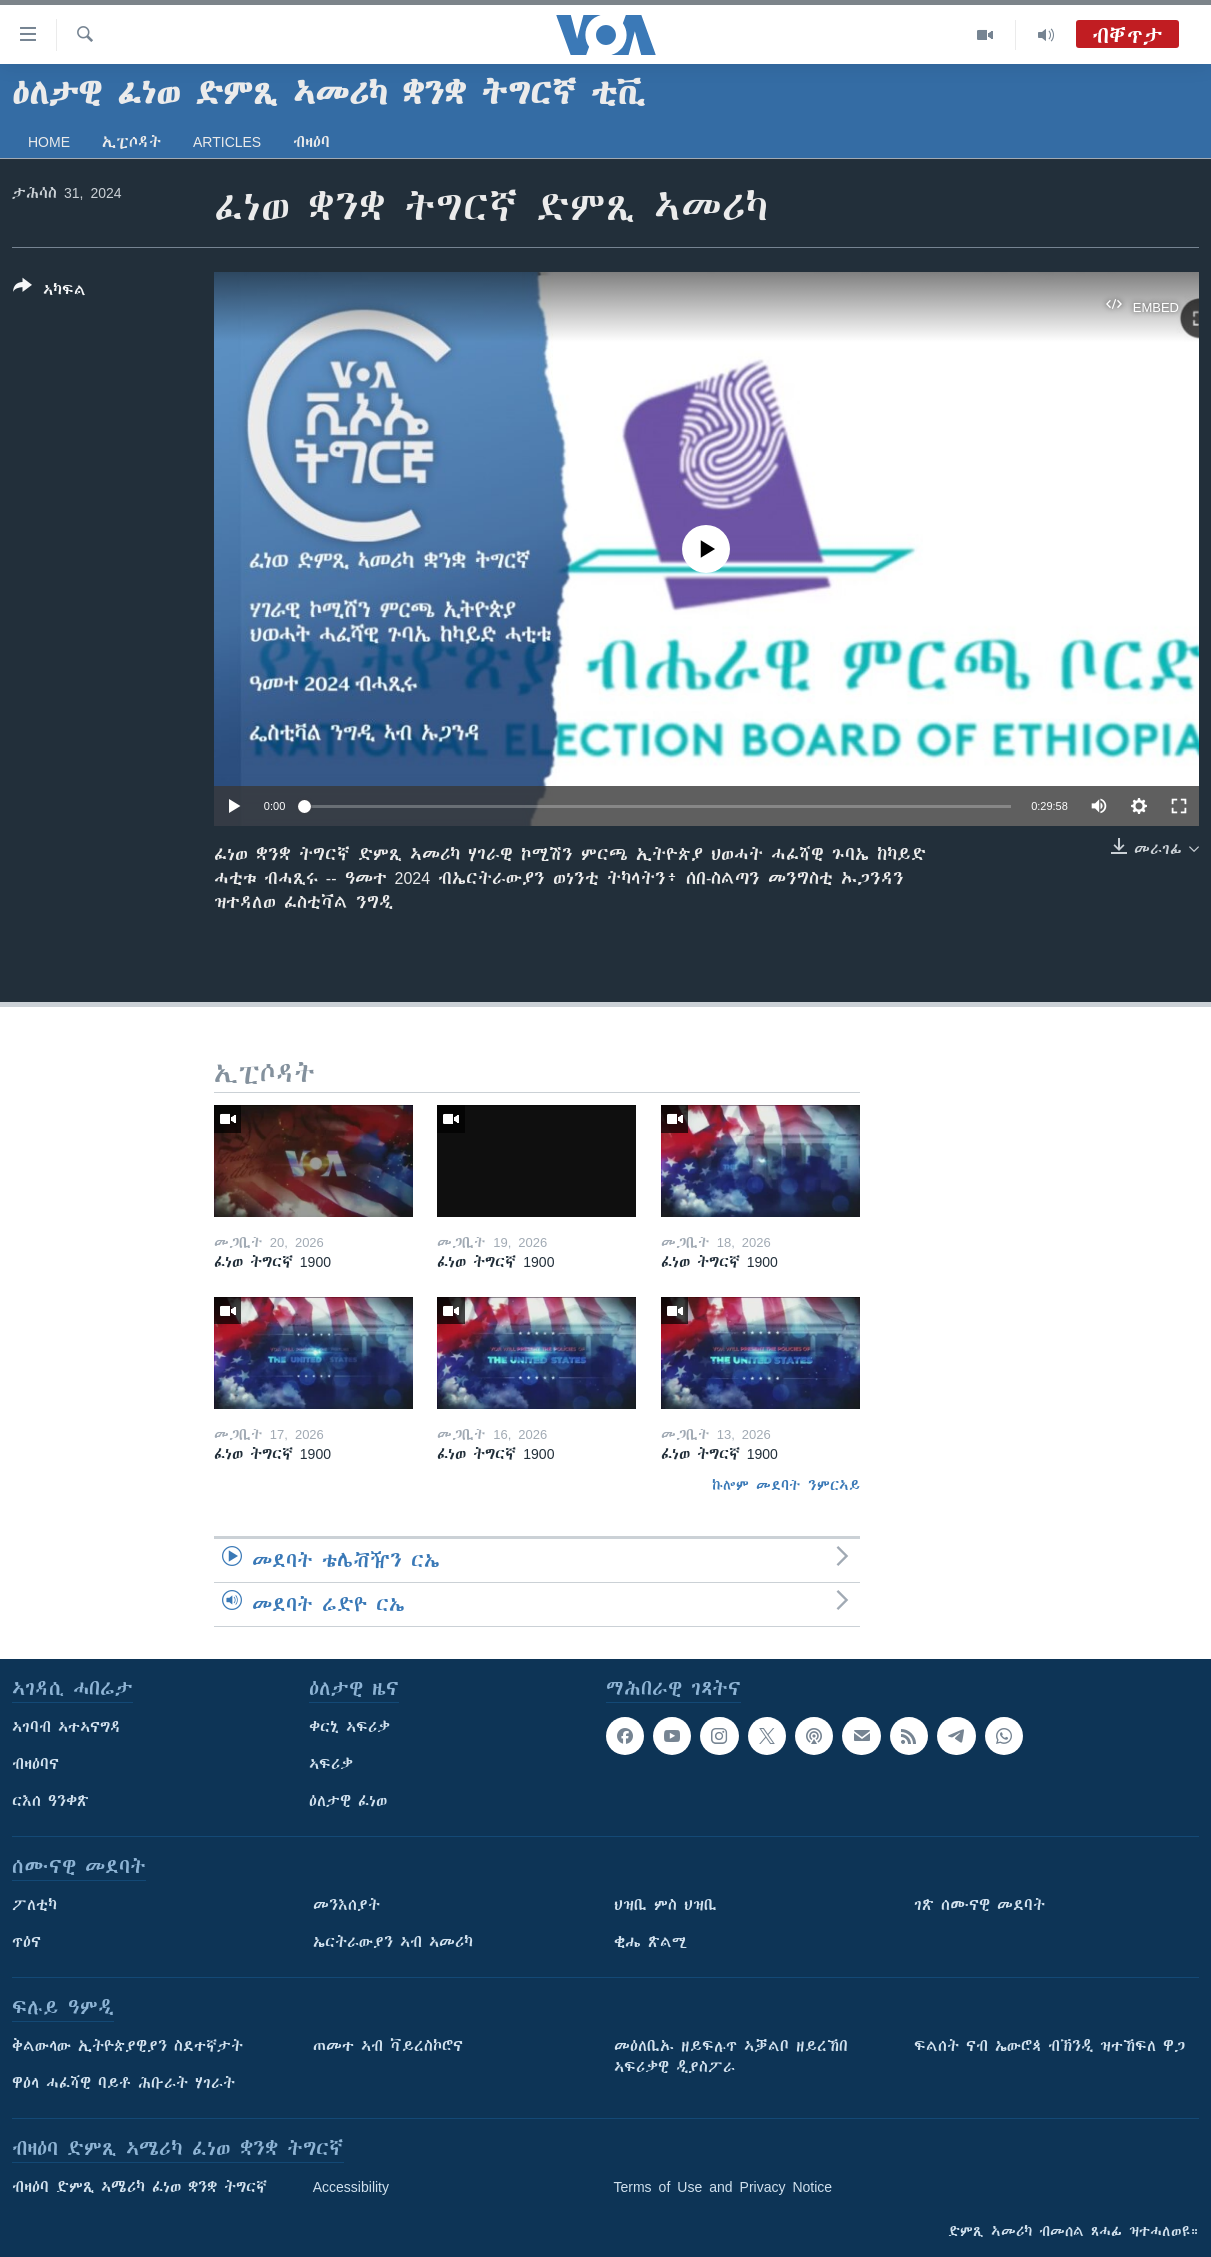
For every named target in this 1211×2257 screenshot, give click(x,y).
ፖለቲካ (34, 1905)
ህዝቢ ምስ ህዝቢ (665, 1905)
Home (49, 142)
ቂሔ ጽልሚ (650, 1942)
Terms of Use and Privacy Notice (723, 2187)
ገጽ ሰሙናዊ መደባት (979, 1905)
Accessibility (351, 2187)
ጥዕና (26, 1942)
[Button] (49, 292)
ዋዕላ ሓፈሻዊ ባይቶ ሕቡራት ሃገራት (123, 2083)
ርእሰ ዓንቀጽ (50, 1801)
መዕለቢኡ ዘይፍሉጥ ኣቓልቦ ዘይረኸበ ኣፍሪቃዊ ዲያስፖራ (731, 2056)
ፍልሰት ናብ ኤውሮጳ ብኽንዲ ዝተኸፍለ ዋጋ (1049, 2046)
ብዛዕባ (311, 142)
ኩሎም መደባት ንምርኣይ (786, 1485)
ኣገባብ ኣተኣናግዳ (66, 1727)
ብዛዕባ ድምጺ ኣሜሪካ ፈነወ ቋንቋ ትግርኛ (139, 2187)
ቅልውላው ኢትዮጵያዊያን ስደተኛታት (127, 2046)
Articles (227, 142)
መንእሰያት (346, 1905)
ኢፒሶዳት (131, 142)
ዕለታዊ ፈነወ (348, 1801)
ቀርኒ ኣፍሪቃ (349, 1727)
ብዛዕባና (35, 1764)
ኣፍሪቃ (331, 1764)
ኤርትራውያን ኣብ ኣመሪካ (393, 1942)
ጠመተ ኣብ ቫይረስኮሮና (388, 2046)
